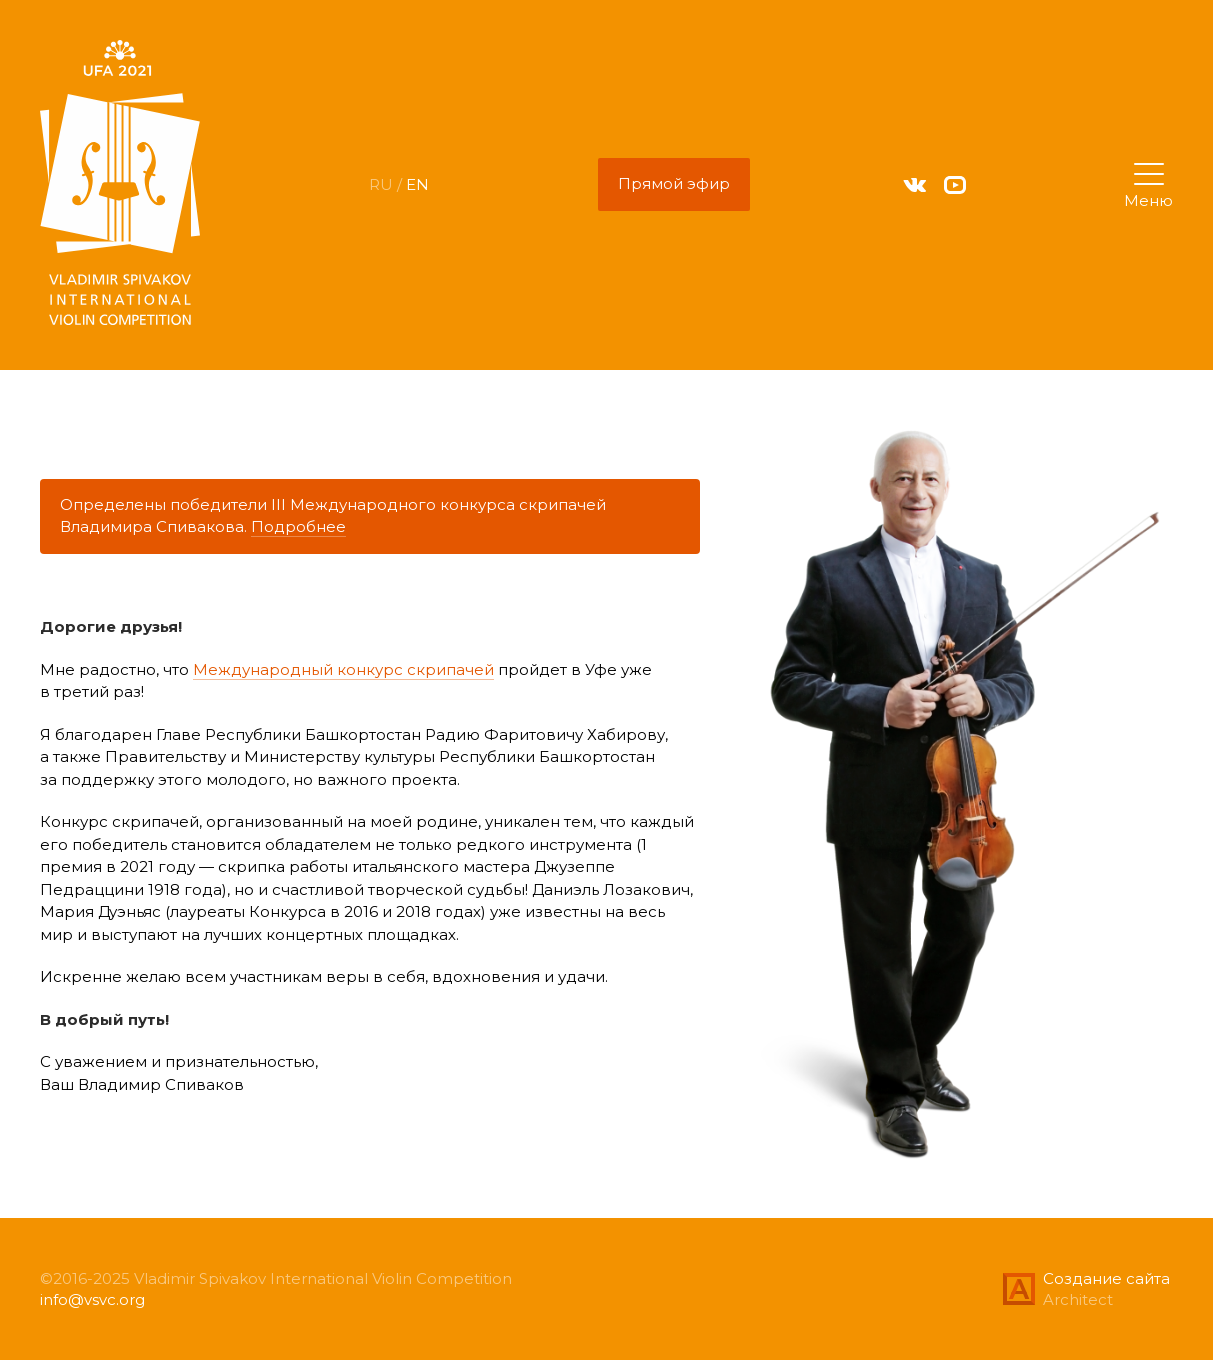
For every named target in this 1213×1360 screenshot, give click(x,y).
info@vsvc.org (92, 1299)
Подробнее (298, 526)
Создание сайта (1106, 1278)
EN (417, 184)
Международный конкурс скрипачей (343, 669)
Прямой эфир (674, 183)
